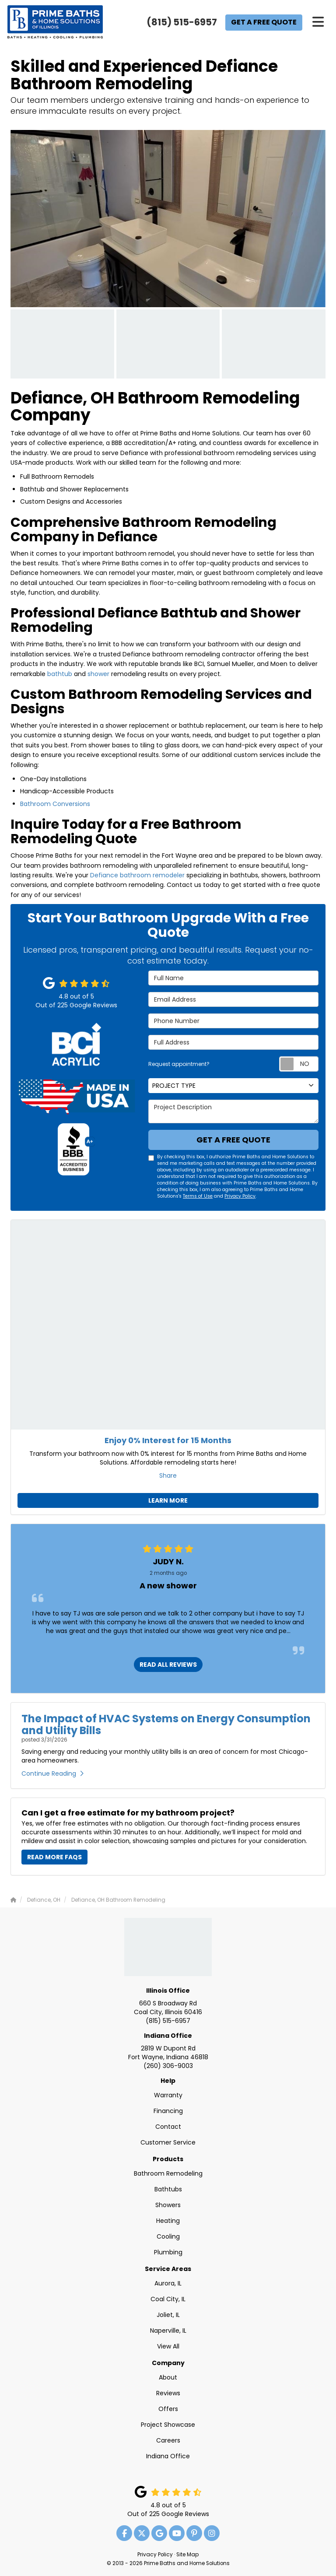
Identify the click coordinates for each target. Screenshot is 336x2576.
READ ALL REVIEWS (168, 1664)
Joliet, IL (168, 2314)
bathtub (59, 673)
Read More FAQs (54, 1857)
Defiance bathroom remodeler (137, 875)
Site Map (187, 2554)
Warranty (168, 2095)
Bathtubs (168, 2189)
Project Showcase (168, 2424)
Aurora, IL (168, 2283)
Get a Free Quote (264, 22)
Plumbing (168, 2252)
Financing (168, 2110)
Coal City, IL (168, 2299)
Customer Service (168, 2142)
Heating (168, 2220)
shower (98, 673)
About (168, 2377)
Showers (168, 2205)
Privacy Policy (240, 1196)
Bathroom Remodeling (168, 2173)
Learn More (168, 1500)
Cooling (168, 2236)
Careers (168, 2440)
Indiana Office (168, 2035)
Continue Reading (52, 1773)
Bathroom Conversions (55, 803)
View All (168, 2346)
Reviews (168, 2393)
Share (168, 1475)
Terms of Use (198, 1196)
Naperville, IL (168, 2330)
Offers (168, 2408)
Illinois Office (168, 1990)
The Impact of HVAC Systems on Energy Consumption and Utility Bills (166, 1724)
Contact (168, 2126)
